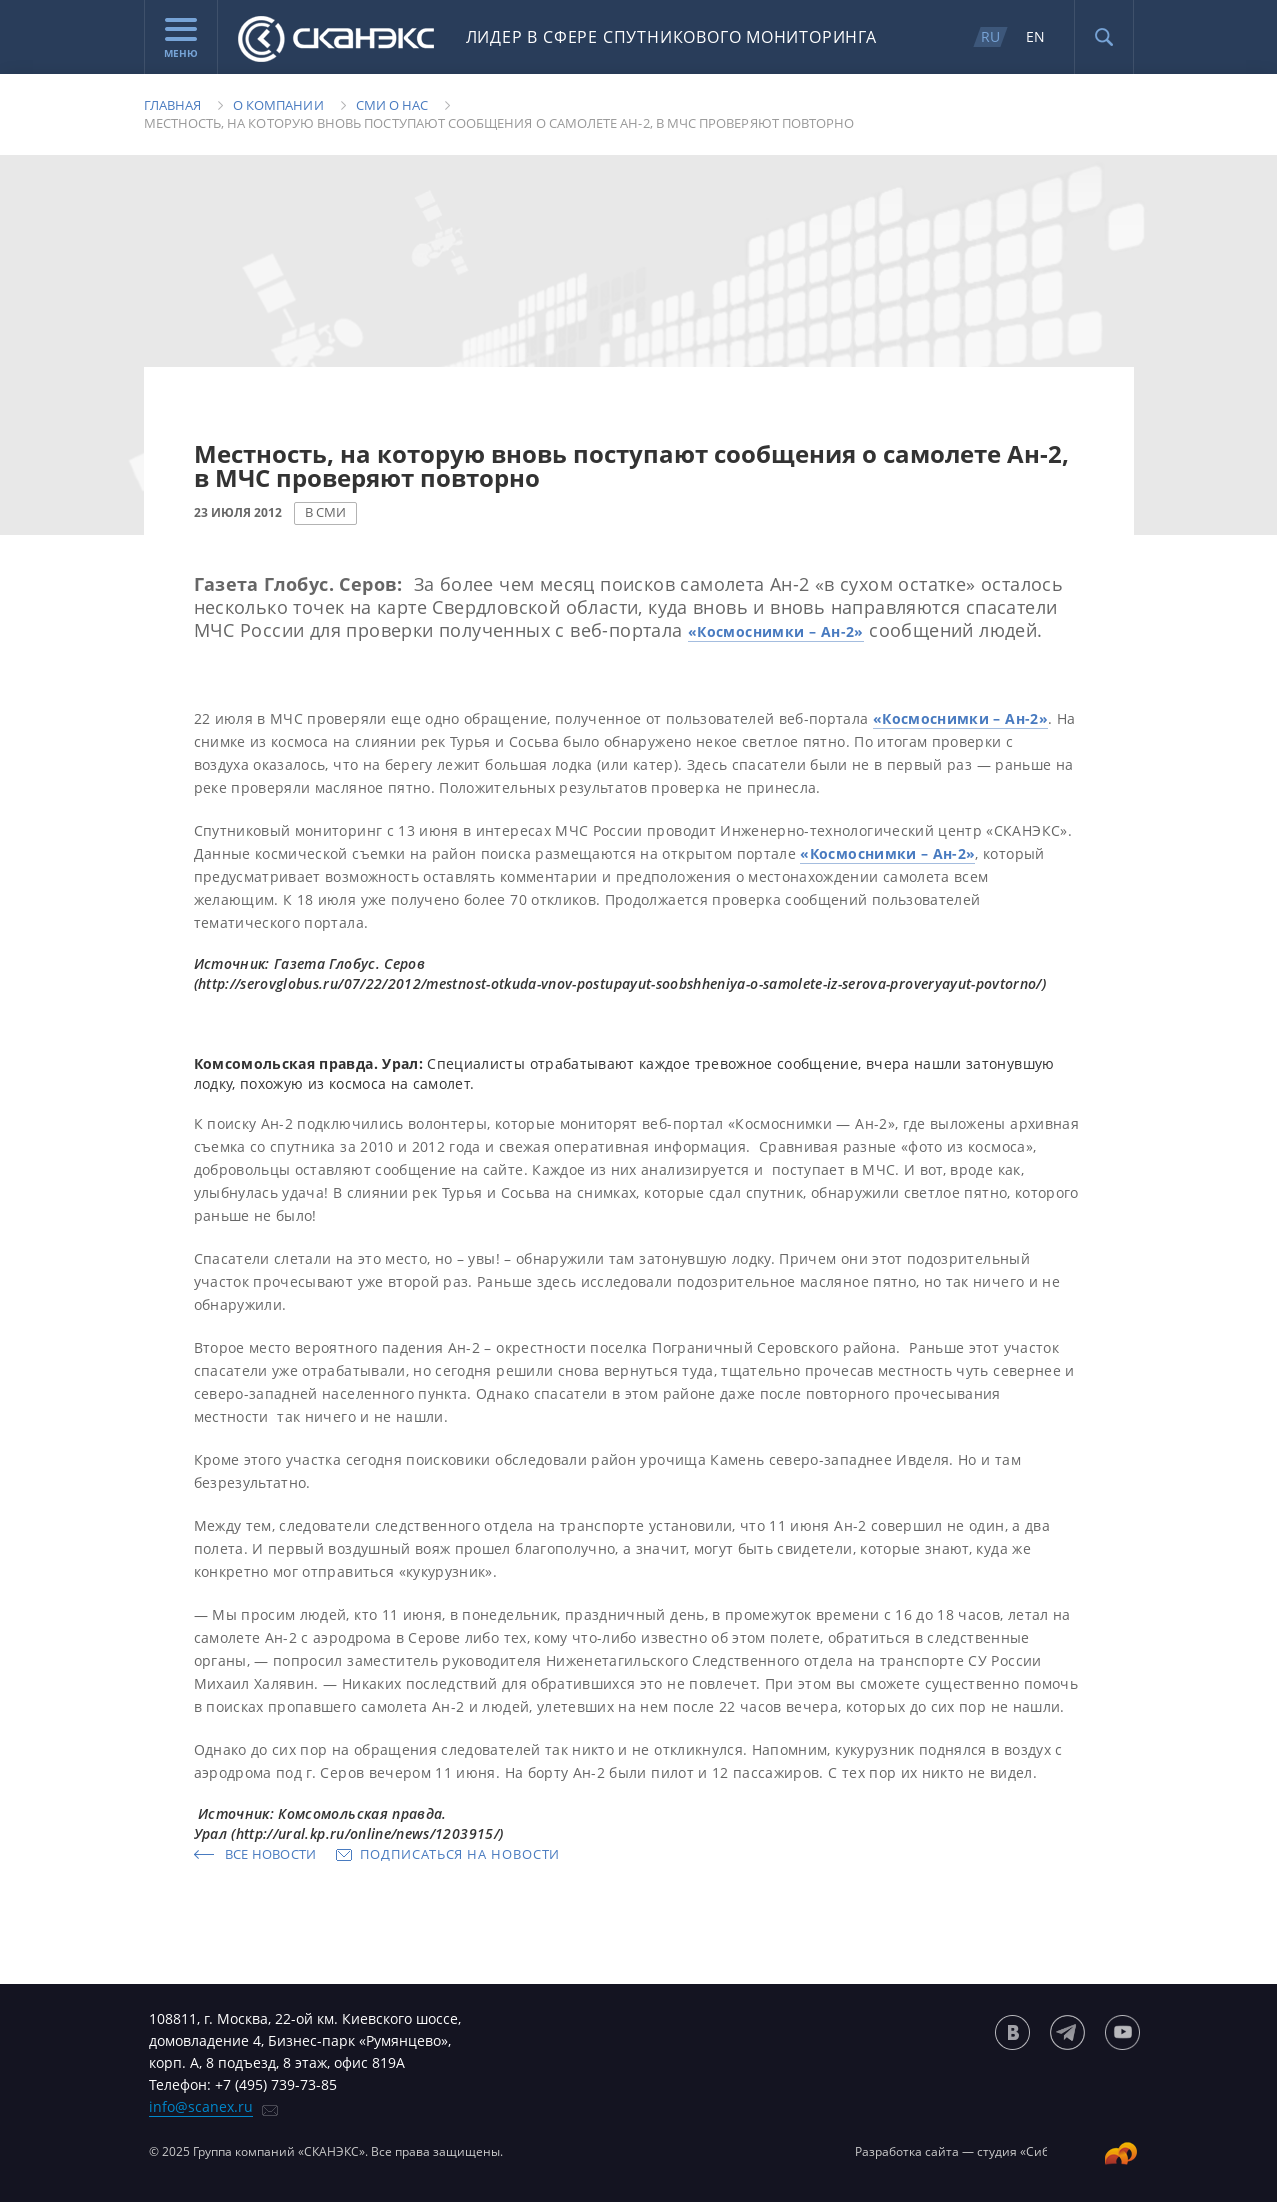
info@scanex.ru (201, 2106)
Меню (181, 39)
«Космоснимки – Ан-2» (776, 631)
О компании (278, 105)
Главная (172, 105)
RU (990, 36)
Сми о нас (392, 105)
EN (1035, 36)
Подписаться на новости (460, 1854)
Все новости (271, 1854)
